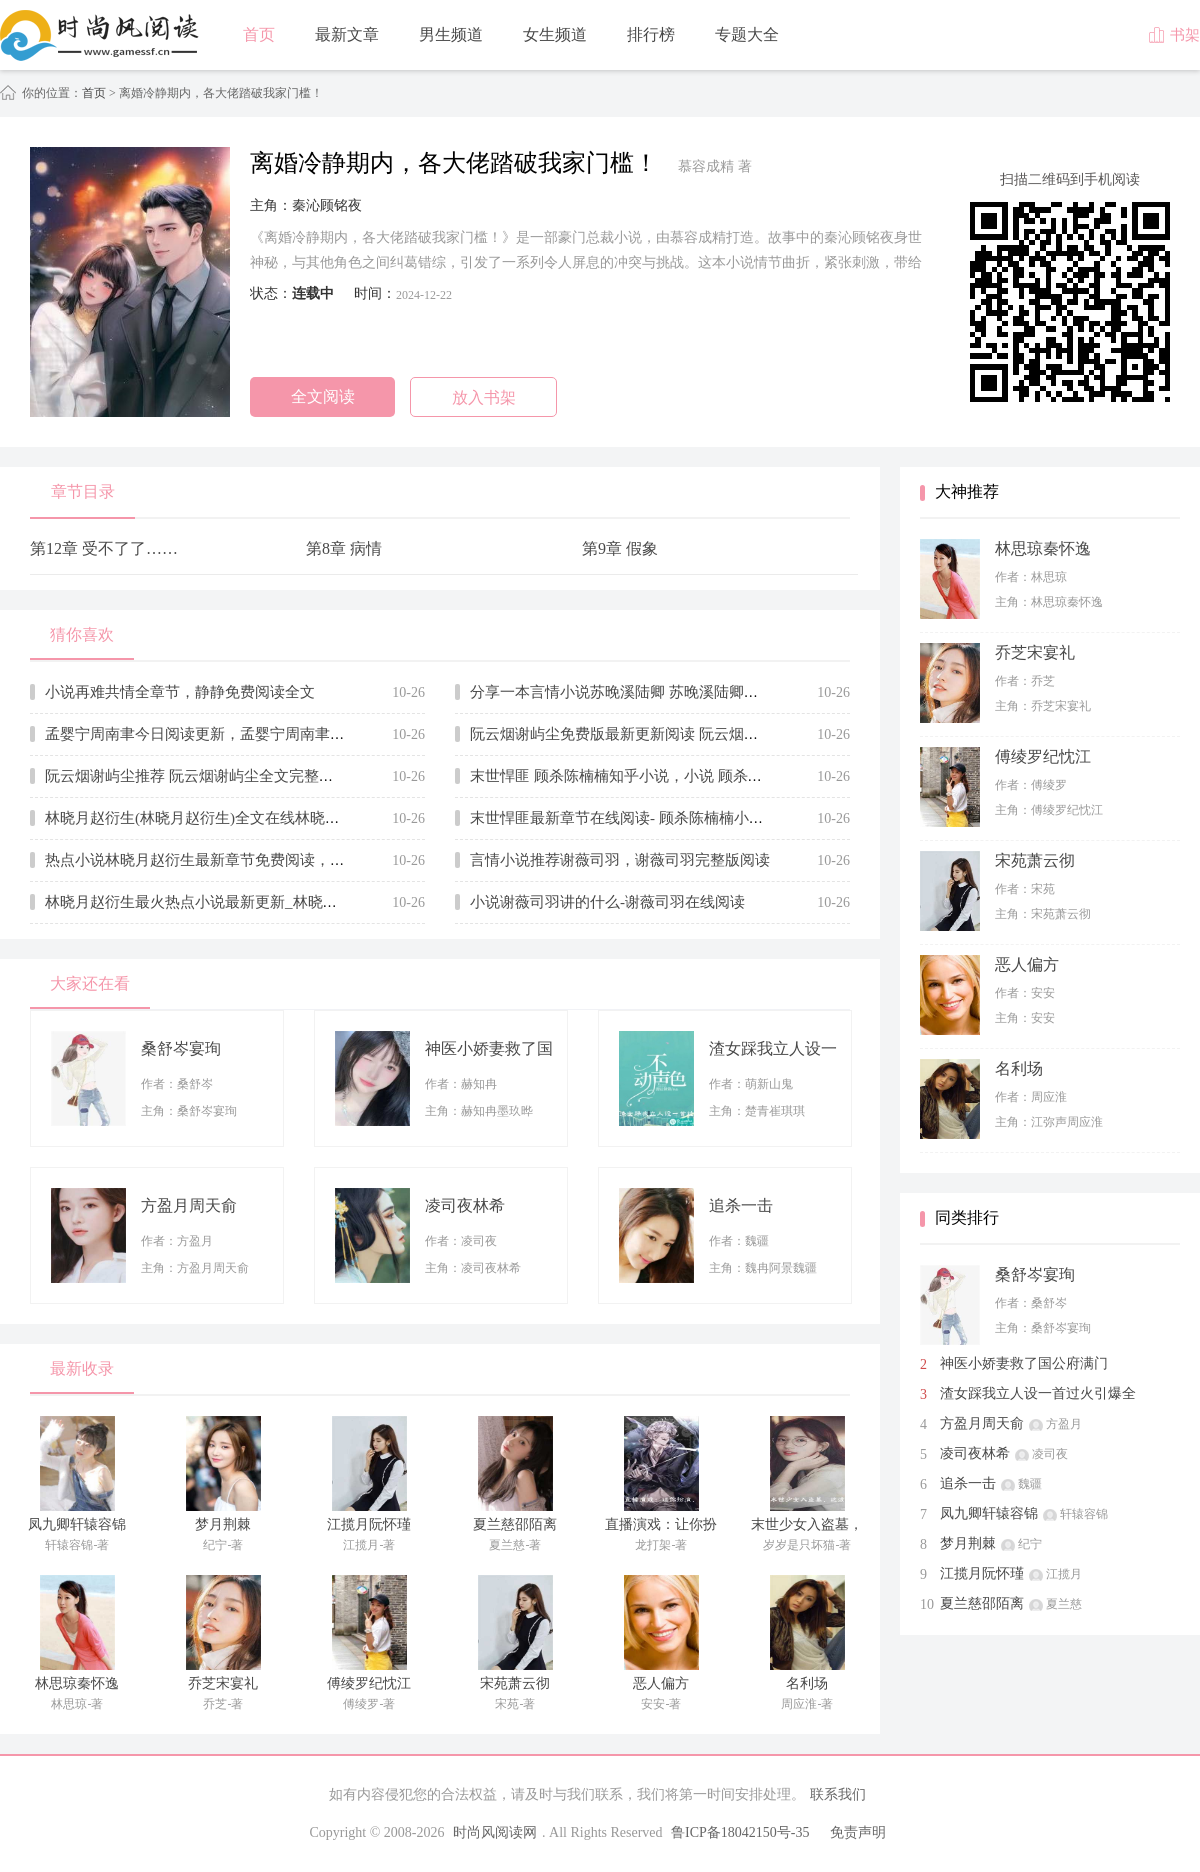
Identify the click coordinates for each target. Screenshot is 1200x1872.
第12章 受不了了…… (104, 548)
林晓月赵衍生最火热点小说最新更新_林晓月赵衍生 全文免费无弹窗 (268, 902)
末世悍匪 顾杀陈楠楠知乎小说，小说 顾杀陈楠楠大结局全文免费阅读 (699, 776)
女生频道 (555, 34)
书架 (1174, 35)
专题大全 (747, 34)
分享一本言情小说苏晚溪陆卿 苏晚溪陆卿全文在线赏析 (652, 692)
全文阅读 (323, 396)
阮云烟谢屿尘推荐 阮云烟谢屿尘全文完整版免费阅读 (219, 776)
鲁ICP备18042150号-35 (740, 1832)
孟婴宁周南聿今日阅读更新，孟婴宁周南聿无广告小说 (225, 734)
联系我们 (838, 1794)
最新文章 (347, 34)
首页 (259, 34)
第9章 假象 (620, 548)
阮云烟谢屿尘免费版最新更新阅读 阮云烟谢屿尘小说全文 (659, 734)
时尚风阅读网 (495, 1832)
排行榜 (651, 34)
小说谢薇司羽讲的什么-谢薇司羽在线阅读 (607, 902)
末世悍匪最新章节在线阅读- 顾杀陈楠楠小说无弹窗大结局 (662, 818)
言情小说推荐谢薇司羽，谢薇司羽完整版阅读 (620, 860)
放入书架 (484, 397)
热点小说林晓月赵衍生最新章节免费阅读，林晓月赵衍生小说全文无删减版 (292, 860)
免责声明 (858, 1832)
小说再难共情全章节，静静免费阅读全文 (180, 692)
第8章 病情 (344, 548)
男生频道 (451, 34)
